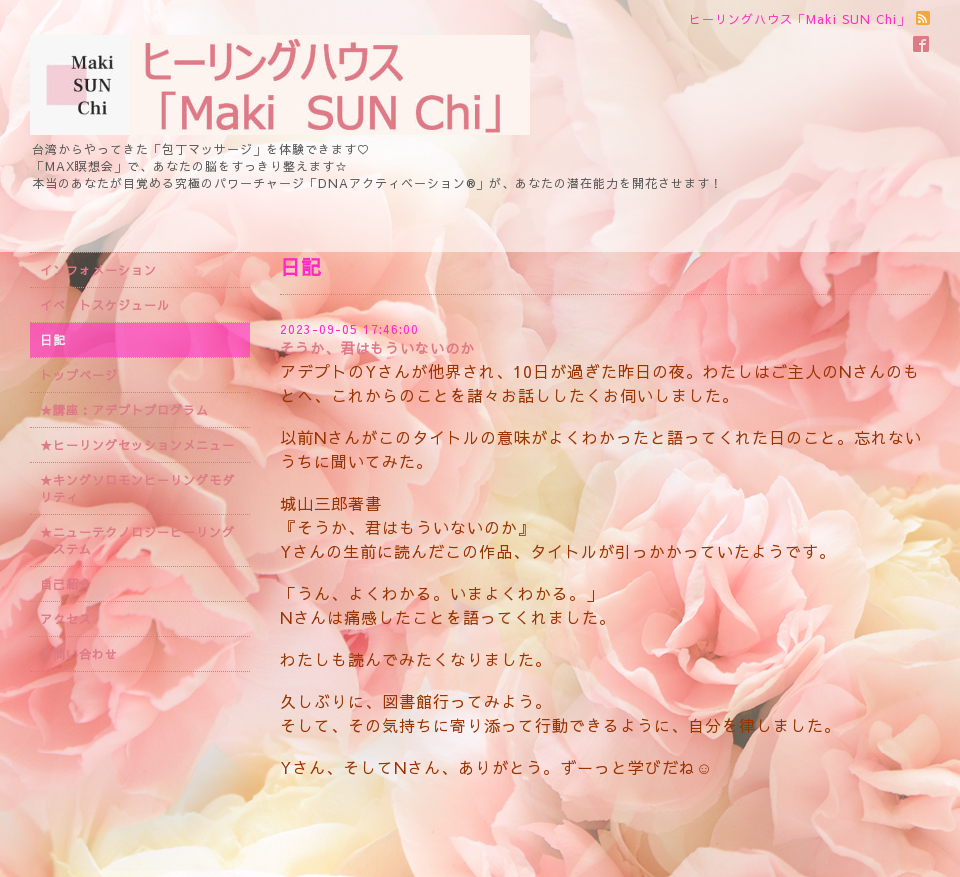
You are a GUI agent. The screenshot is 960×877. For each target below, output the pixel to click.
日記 (53, 340)
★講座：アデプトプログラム (124, 410)
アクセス (66, 619)
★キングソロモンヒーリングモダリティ (137, 488)
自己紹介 (66, 584)
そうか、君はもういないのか (377, 348)
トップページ (79, 375)
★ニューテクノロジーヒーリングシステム (137, 540)
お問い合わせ (79, 654)
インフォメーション (98, 270)
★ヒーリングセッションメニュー (137, 445)
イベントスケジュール (105, 305)
